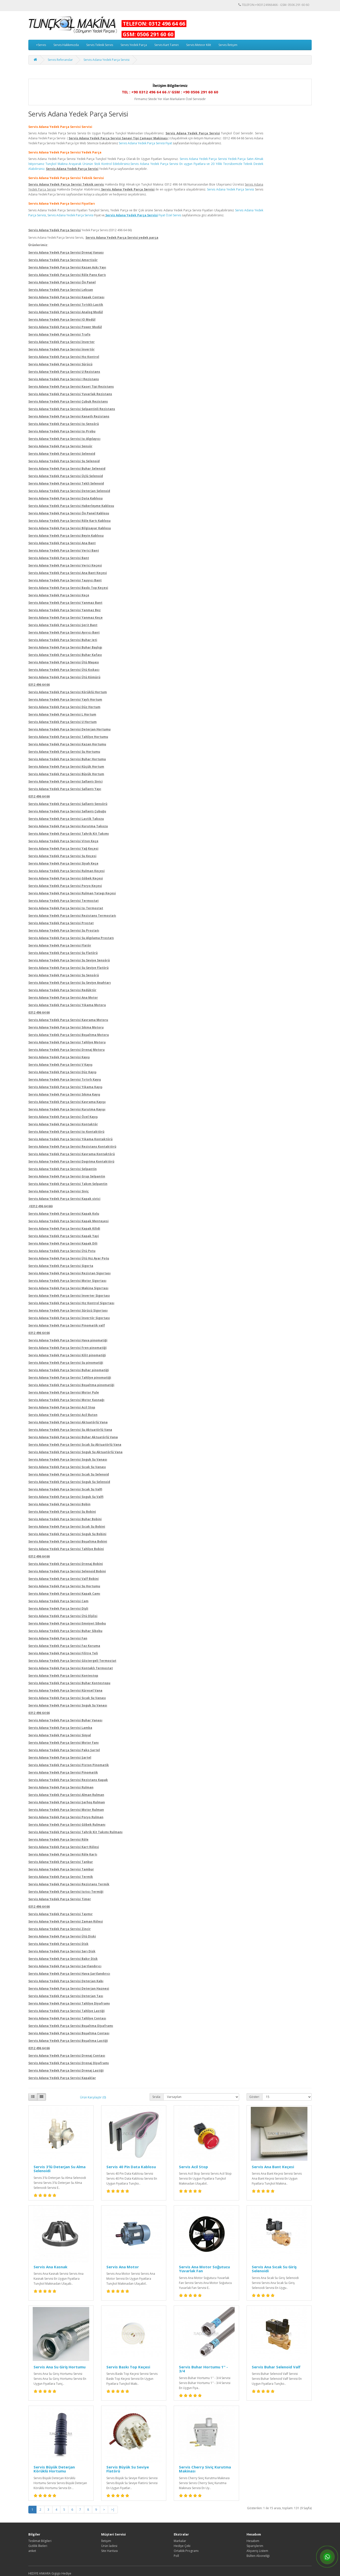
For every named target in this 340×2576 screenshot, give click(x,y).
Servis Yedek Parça (134, 45)
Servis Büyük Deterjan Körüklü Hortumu (54, 2469)
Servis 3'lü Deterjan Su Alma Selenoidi (59, 2168)
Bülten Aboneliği (258, 2556)
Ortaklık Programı (186, 2551)
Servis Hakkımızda (66, 45)
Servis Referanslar (60, 60)
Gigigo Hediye (61, 2573)
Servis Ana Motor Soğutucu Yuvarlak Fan (204, 2268)
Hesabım (253, 2541)
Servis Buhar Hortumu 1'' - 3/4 (203, 2369)
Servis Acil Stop (193, 2166)
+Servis (41, 45)
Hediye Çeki (182, 2546)
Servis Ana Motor (122, 2266)
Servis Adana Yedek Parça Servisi (106, 60)
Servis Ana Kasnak (50, 2266)
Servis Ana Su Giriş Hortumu (59, 2366)
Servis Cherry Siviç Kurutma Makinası (205, 2469)
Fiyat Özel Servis (143, 215)
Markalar (180, 2541)
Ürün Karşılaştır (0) (93, 2097)
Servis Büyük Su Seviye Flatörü (127, 2469)
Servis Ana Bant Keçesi (273, 2166)
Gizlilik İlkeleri (37, 2546)
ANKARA (45, 2573)
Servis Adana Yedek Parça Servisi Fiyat (145, 143)
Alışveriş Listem (257, 2551)
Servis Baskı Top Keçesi (128, 2366)
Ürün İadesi (109, 2546)
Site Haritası (109, 2551)
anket (32, 2551)
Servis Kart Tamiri (166, 45)
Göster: (254, 2097)
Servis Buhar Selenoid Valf (276, 2366)
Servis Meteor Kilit (198, 45)
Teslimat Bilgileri (39, 2541)
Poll (176, 2556)
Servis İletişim (227, 45)
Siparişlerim (255, 2546)
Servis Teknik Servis (99, 45)
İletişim (106, 2541)
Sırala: (156, 2097)
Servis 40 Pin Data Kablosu (131, 2166)
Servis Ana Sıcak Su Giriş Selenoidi (274, 2268)
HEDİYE (33, 2573)
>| (113, 2509)
